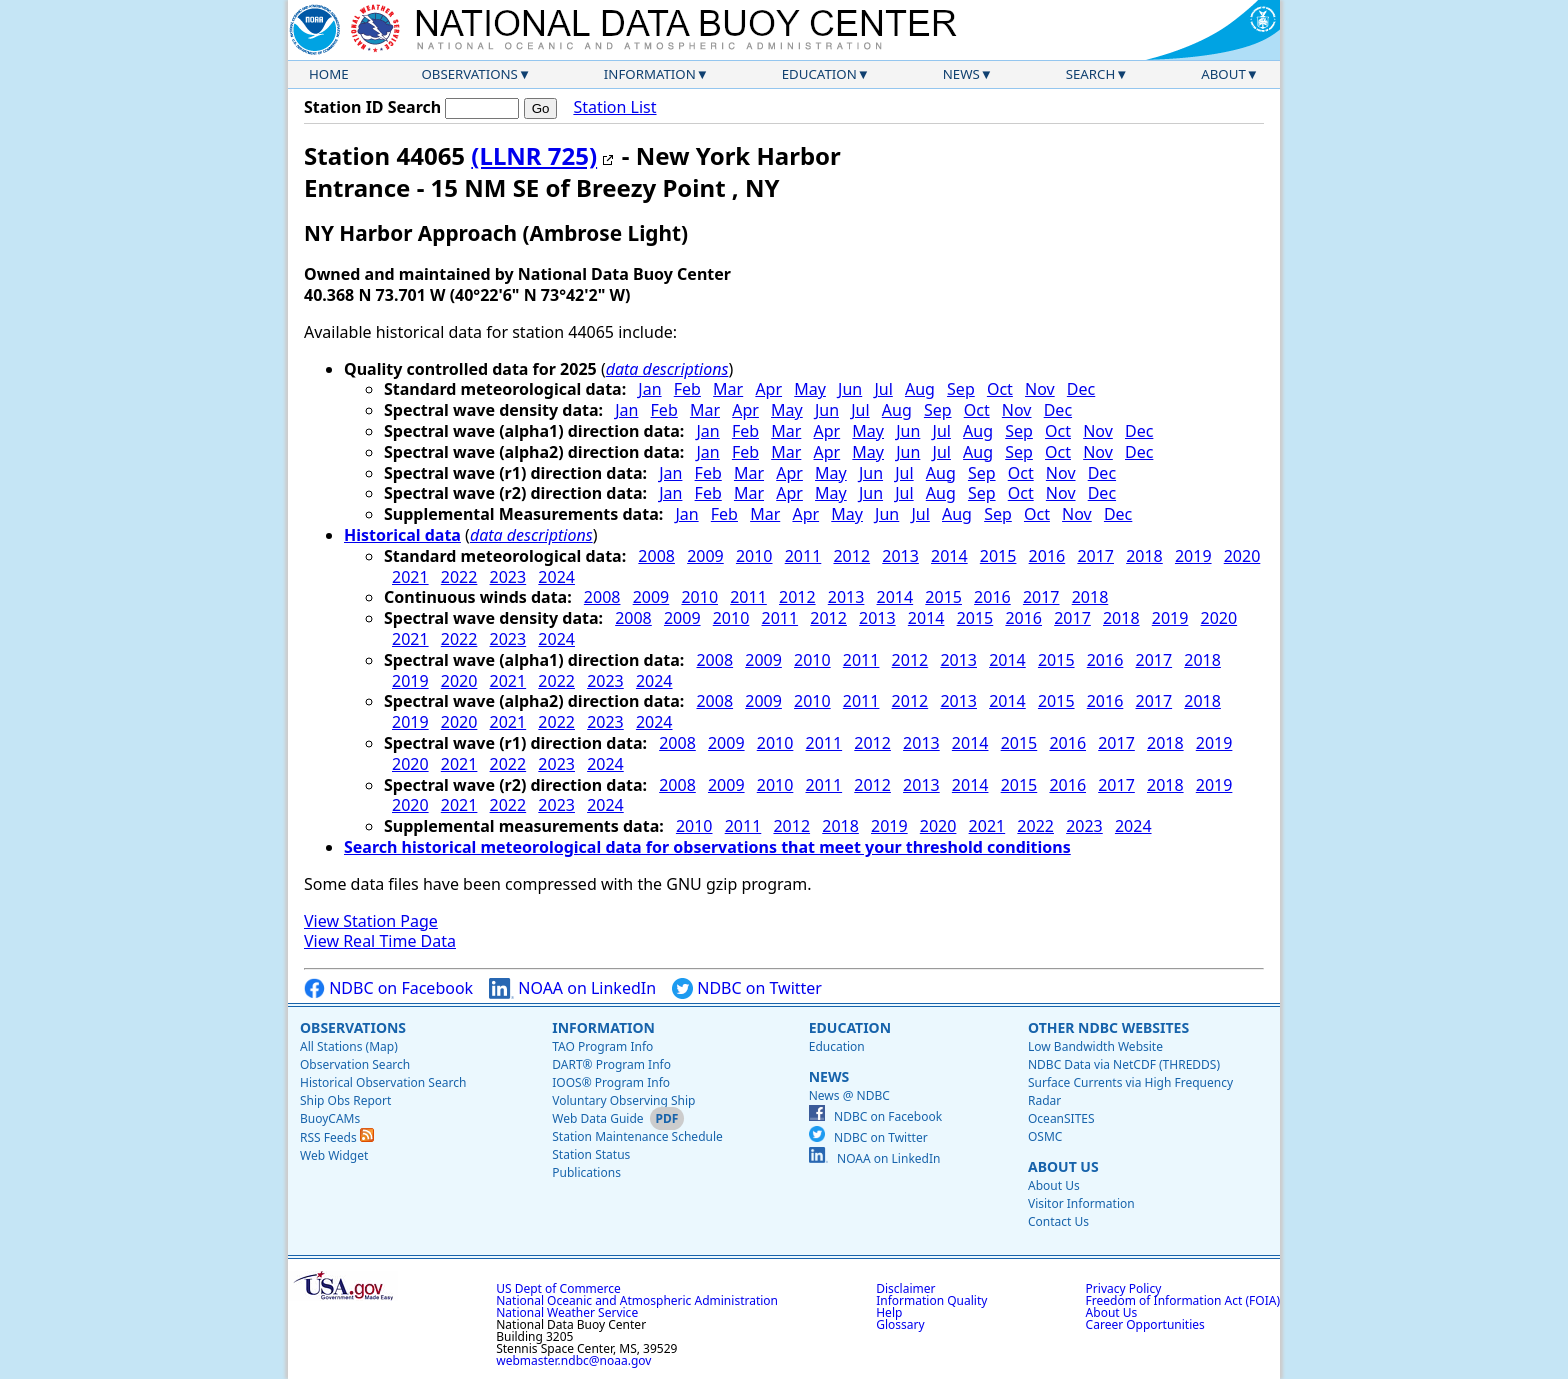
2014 (949, 556)
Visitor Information (1081, 1203)
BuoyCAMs (330, 1118)
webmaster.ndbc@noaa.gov (573, 1360)
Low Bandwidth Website (1095, 1046)
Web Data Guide (597, 1118)
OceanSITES (1061, 1118)
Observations (469, 74)
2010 (754, 556)
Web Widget (334, 1155)
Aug (920, 389)
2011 (803, 556)
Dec (1081, 389)
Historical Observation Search (383, 1082)
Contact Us (1058, 1221)
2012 (851, 556)
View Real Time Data (380, 941)
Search (1091, 74)
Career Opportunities (1145, 1324)
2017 (1095, 556)
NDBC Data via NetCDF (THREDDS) (1124, 1064)
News (961, 74)
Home (329, 74)
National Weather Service (567, 1312)
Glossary (900, 1324)
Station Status (591, 1154)
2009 (705, 556)
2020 (1242, 556)
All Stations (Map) (349, 1046)
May (810, 389)
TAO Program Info (602, 1046)
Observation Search (355, 1064)
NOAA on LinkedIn (572, 988)
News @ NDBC (849, 1095)
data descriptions (667, 369)
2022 (459, 577)
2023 (508, 577)
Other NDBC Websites (1108, 1027)
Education (819, 74)
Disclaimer (905, 1288)
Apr (768, 389)
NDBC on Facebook (388, 988)
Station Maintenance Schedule (637, 1136)
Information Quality (931, 1300)
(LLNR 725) (534, 155)
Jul (883, 389)
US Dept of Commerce (558, 1288)
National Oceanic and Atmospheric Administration (637, 1300)
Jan (649, 389)
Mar (728, 389)
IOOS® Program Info (611, 1082)
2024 (556, 577)
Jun (850, 389)
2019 (1193, 556)
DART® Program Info (611, 1064)
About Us (1063, 1166)
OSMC (1045, 1136)
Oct (1000, 389)
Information (650, 74)
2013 (900, 556)
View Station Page (371, 921)
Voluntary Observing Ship (623, 1100)
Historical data (402, 535)
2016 (1047, 556)
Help (889, 1312)
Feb (687, 389)
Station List (614, 107)
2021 (410, 577)
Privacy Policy (1124, 1288)
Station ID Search (372, 107)
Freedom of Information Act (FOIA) (1183, 1300)
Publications (586, 1172)
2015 (998, 556)
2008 (656, 556)
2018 (1144, 556)
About (1223, 74)
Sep (961, 389)
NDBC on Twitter (747, 988)
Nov (1040, 389)
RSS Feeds (337, 1137)
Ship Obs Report (345, 1100)
